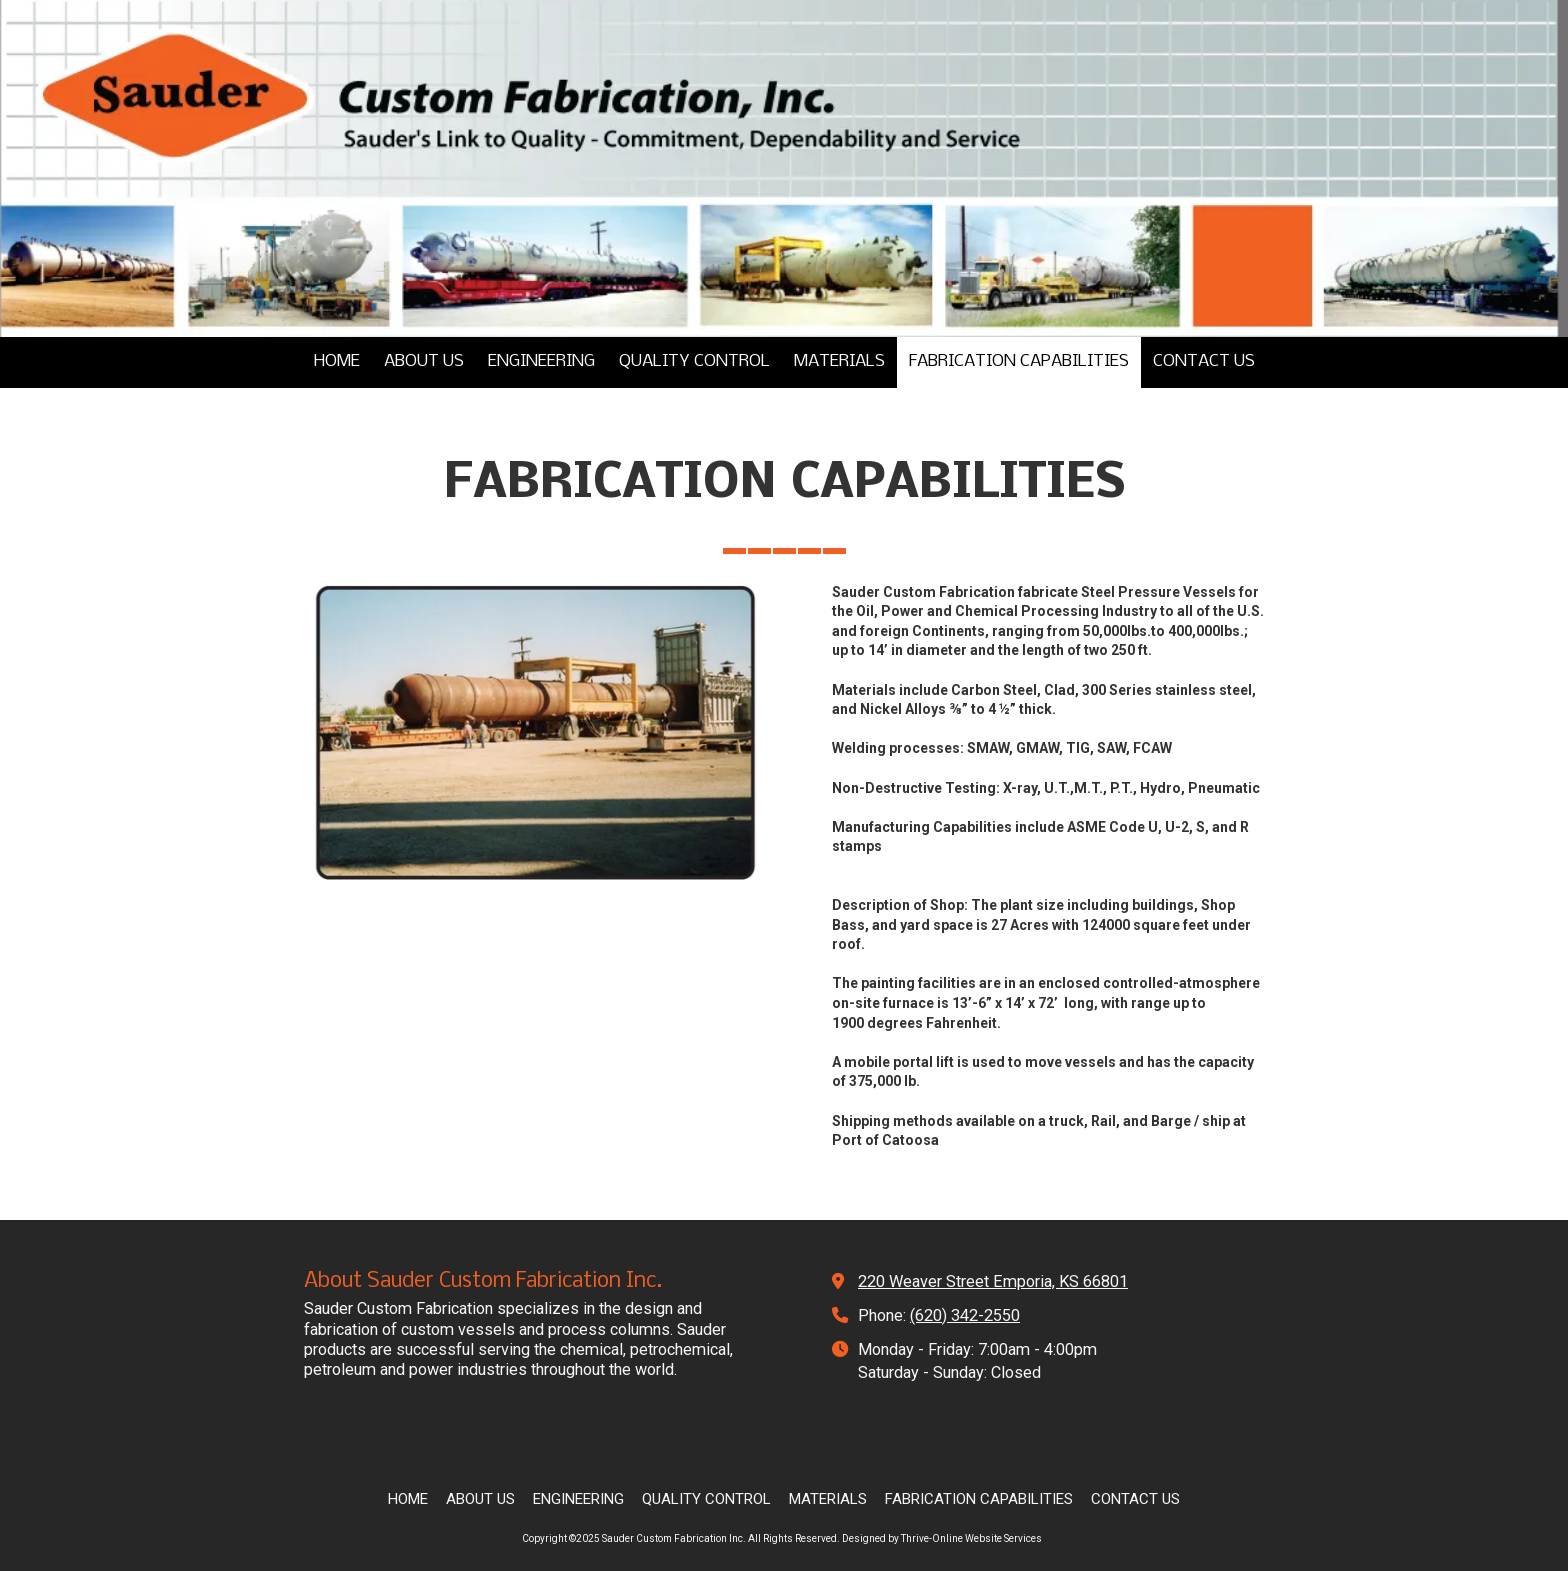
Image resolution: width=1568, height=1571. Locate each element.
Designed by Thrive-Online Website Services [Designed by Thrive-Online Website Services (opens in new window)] (942, 1538)
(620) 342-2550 (965, 1315)
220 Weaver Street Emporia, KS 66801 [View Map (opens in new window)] (993, 1281)
